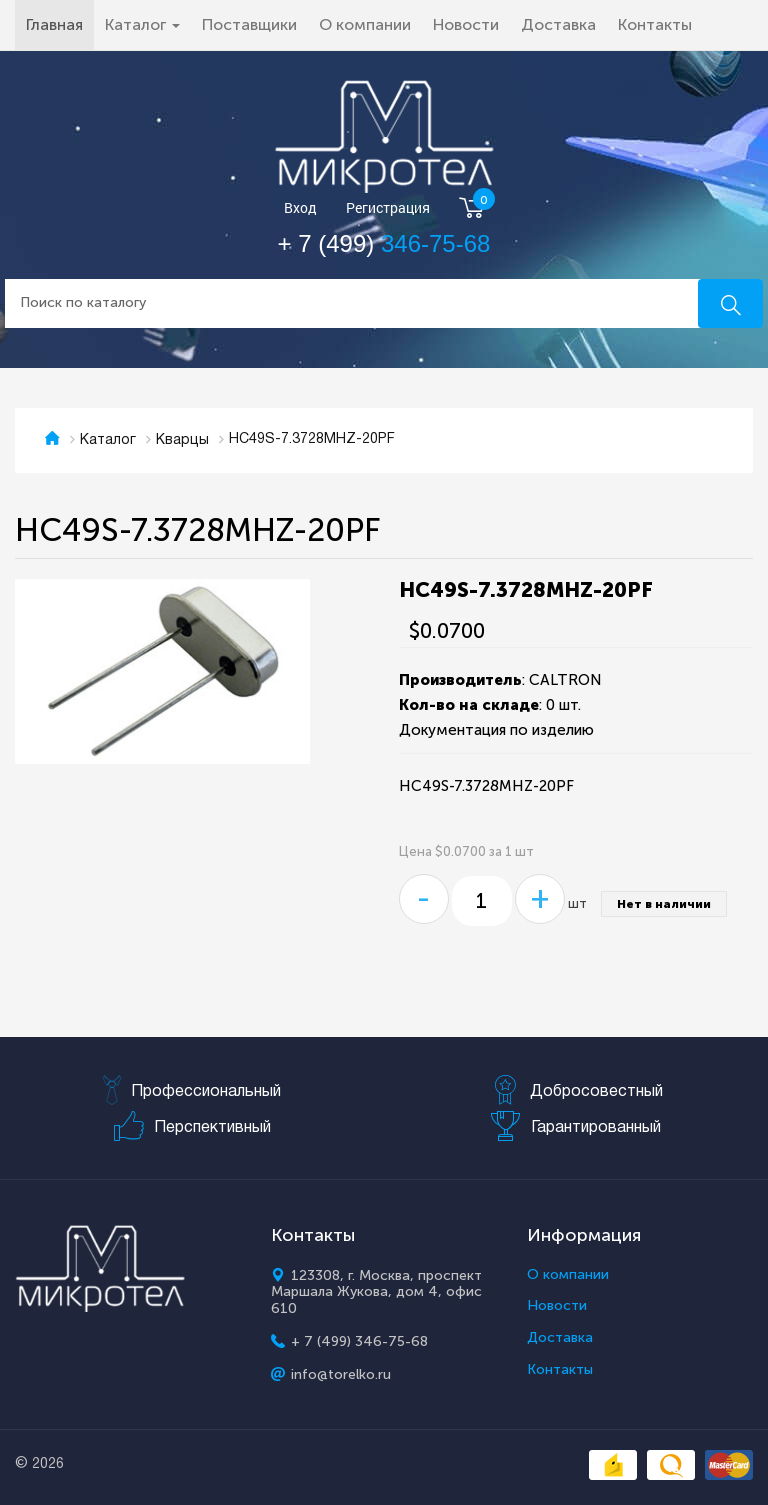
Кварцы (182, 440)
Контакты (655, 24)
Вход (300, 208)
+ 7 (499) (384, 243)
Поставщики (249, 24)
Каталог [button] (142, 24)
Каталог (108, 440)
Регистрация (388, 208)
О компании (365, 24)
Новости (466, 24)
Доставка (558, 24)
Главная (60, 24)
